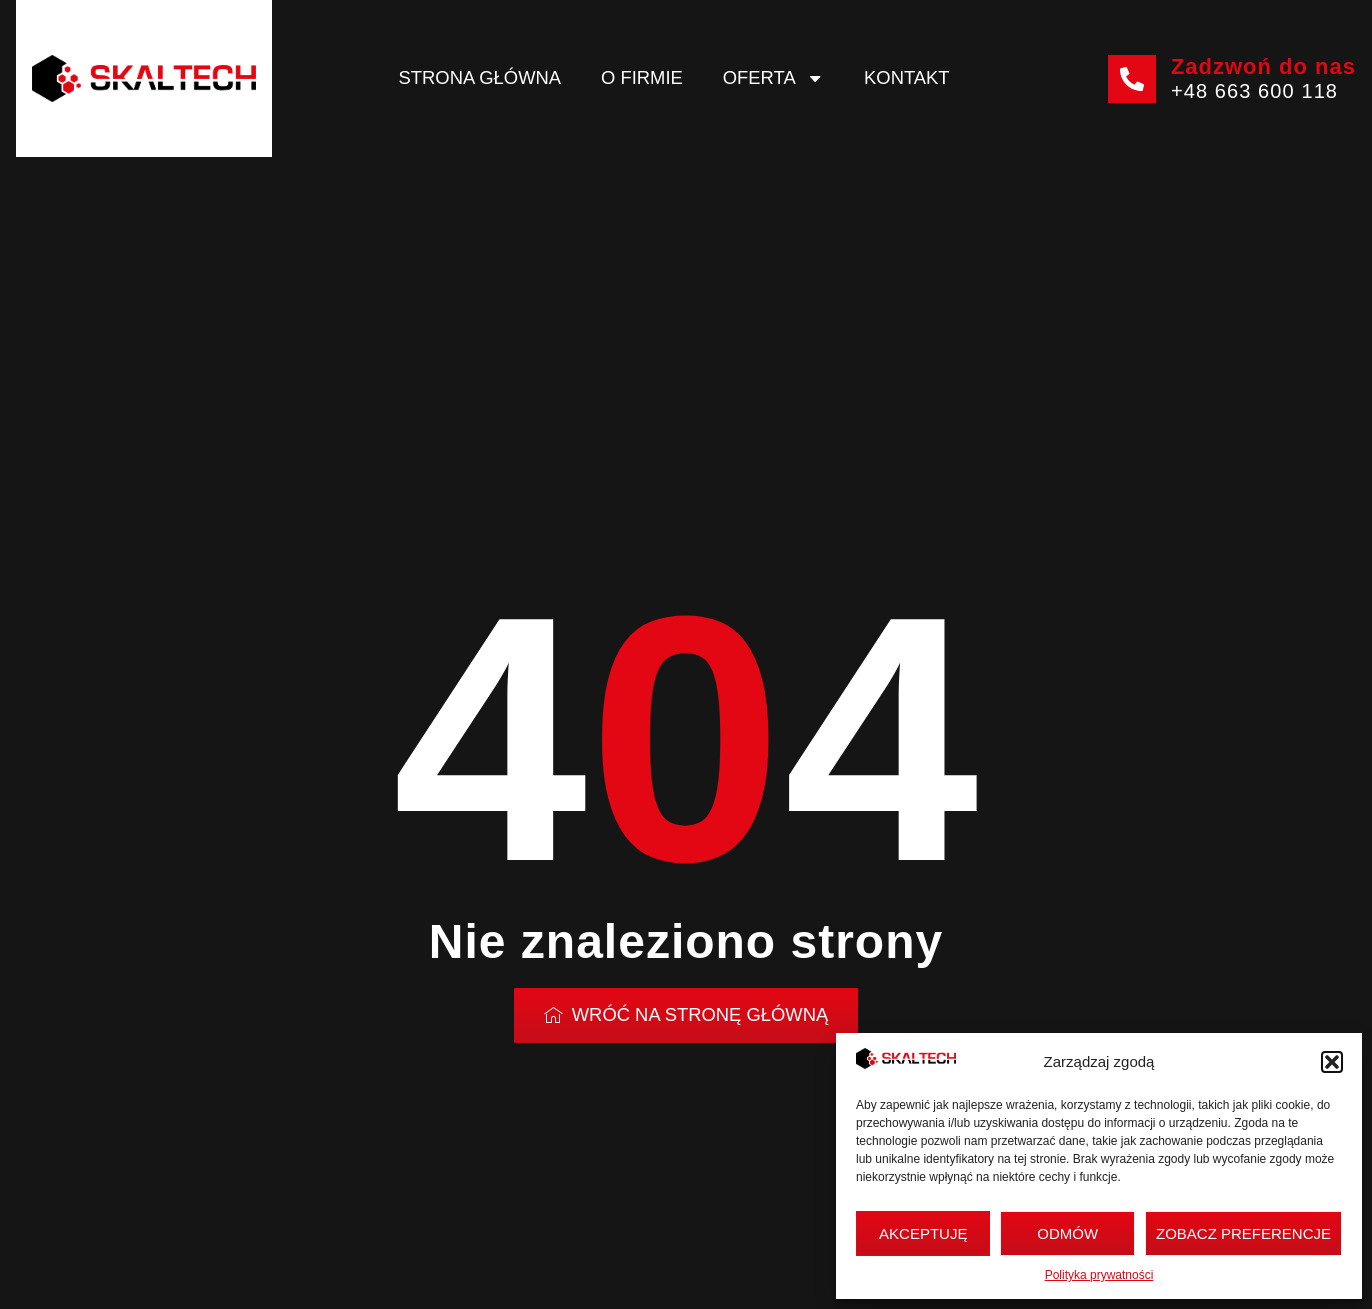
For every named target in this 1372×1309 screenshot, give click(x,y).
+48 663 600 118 (1254, 91)
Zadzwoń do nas (1263, 66)
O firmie (642, 77)
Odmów (1067, 1233)
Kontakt (907, 77)
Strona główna (480, 77)
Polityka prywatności (1099, 1275)
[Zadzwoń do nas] (1132, 79)
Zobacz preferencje (1243, 1233)
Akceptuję (923, 1233)
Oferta (773, 78)
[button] (1332, 1062)
